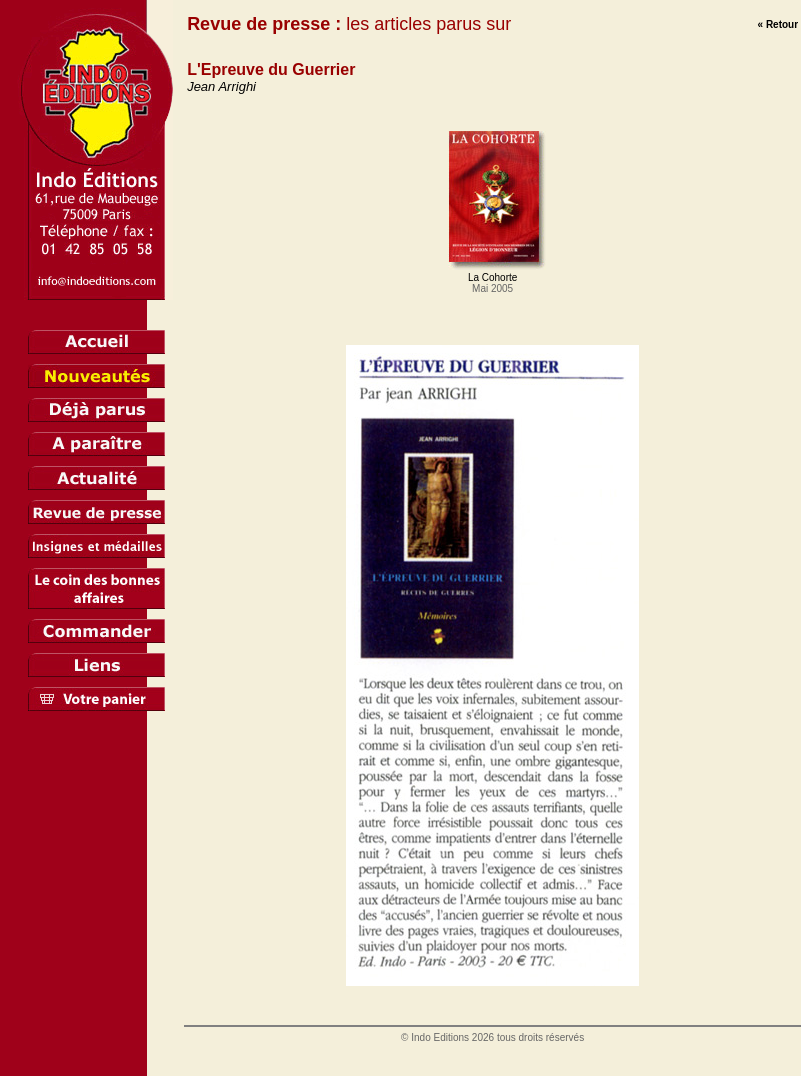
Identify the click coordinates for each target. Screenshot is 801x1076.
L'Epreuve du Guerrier (271, 69)
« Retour (778, 24)
